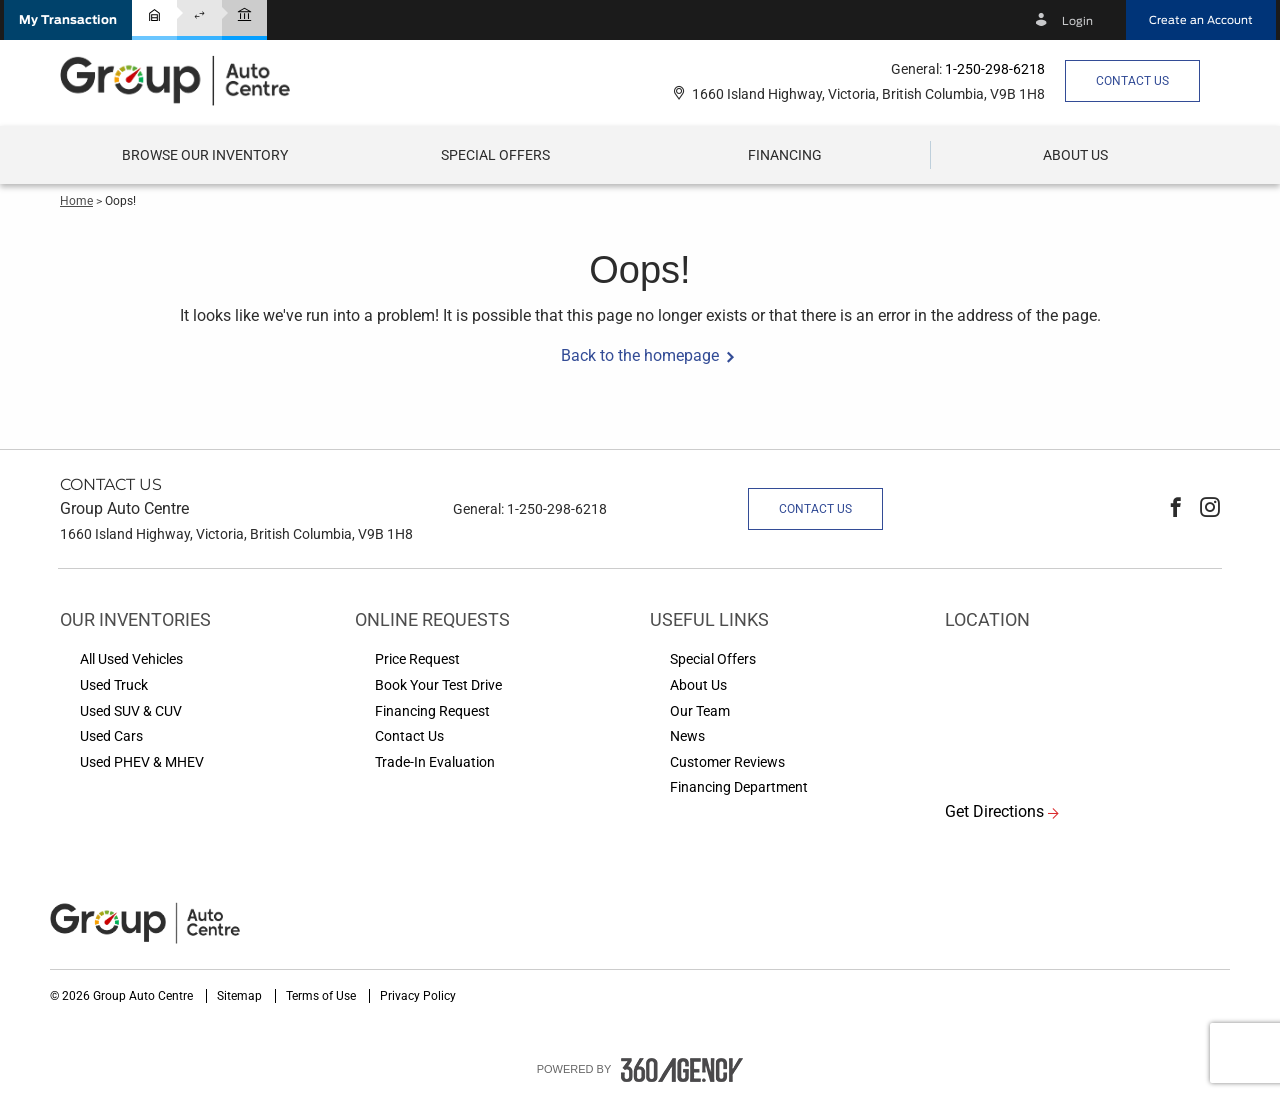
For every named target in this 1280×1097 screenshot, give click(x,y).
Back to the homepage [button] (640, 355)
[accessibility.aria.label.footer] (682, 1070)
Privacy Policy (418, 996)
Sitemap (241, 996)
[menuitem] (205, 155)
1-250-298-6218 (995, 69)
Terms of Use (322, 996)
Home (76, 201)
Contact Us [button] (1132, 81)
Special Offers (495, 155)
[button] (68, 20)
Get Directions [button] (994, 811)
